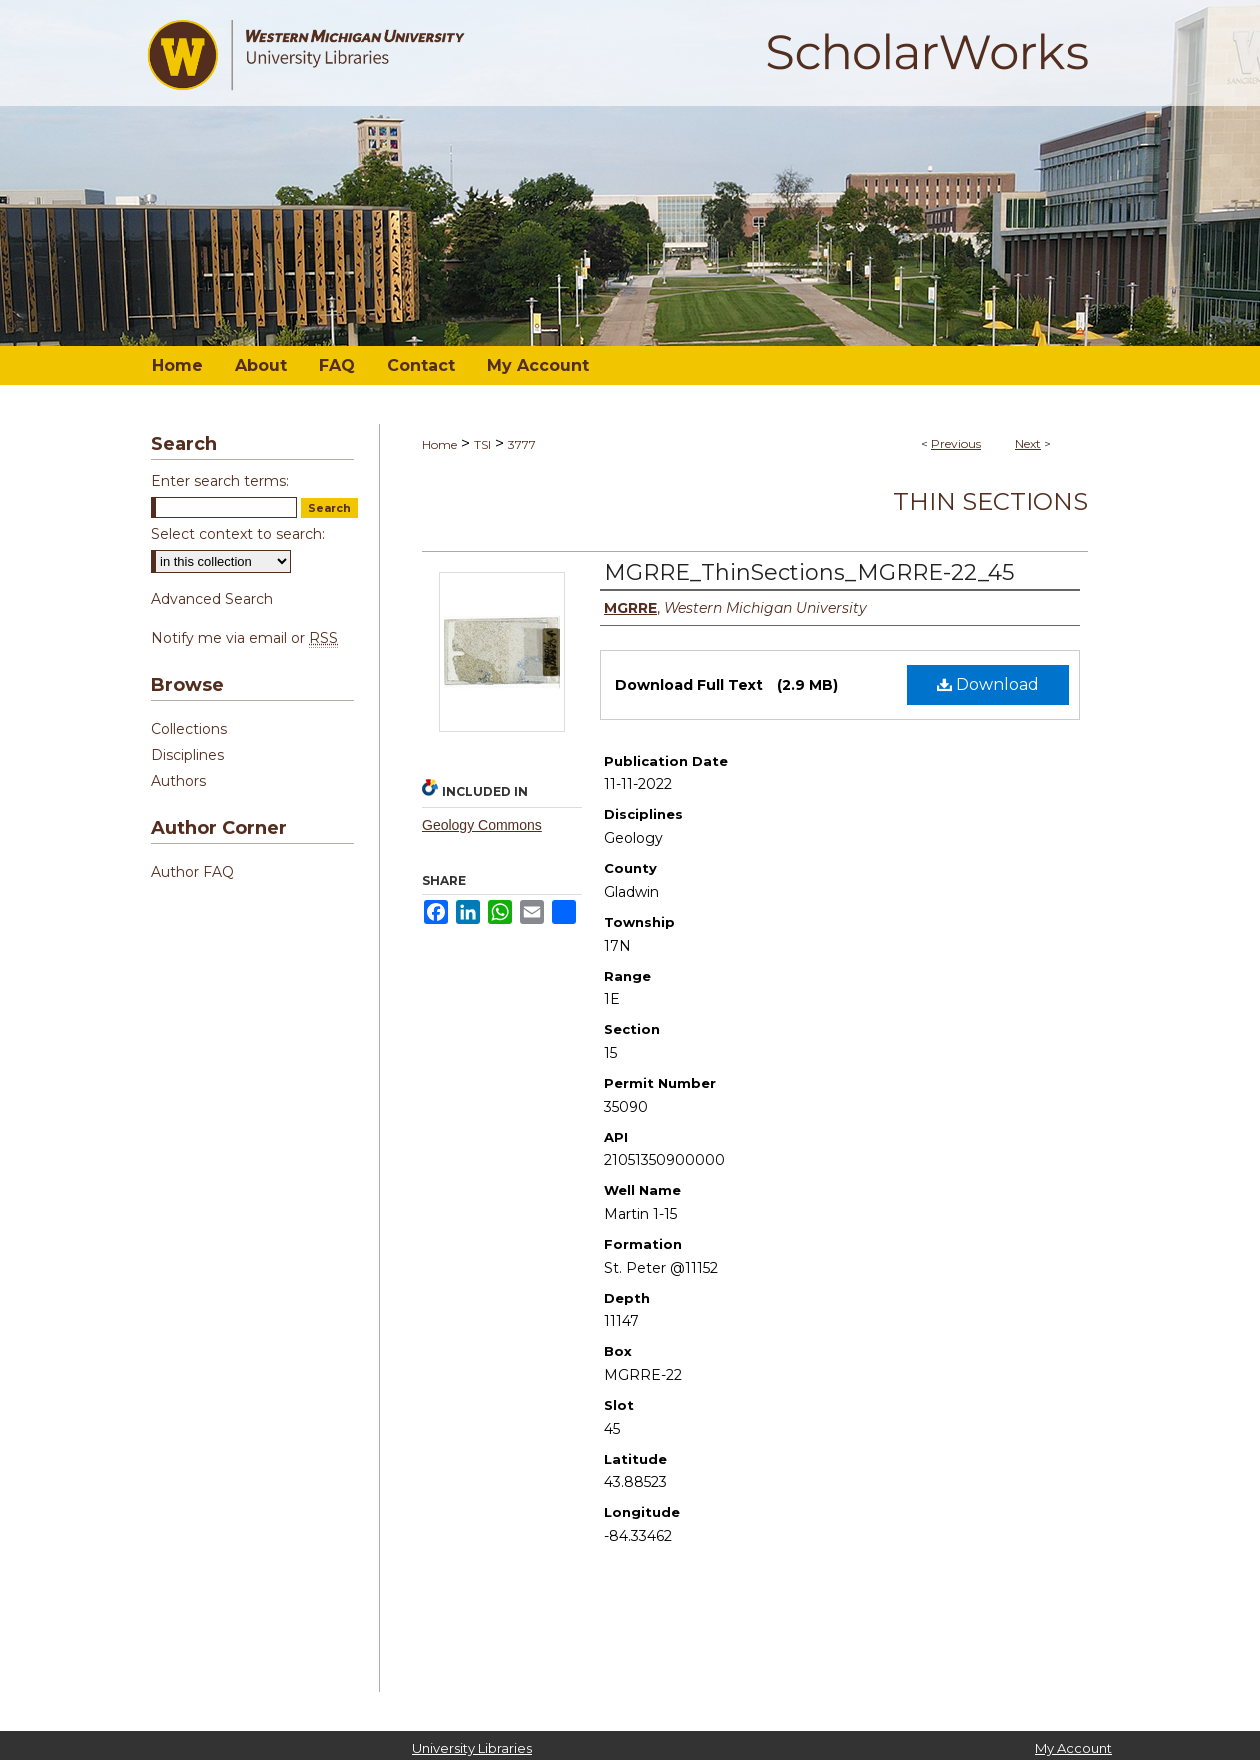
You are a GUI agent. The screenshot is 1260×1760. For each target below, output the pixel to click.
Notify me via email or (244, 638)
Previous (956, 443)
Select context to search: (238, 534)
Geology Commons (482, 825)
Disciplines (187, 755)
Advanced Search (212, 599)
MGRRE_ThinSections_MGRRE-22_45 (809, 572)
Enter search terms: (220, 481)
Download (988, 684)
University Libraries (472, 1748)
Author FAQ (192, 872)
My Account (1073, 1748)
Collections (189, 729)
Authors (178, 781)
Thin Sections (990, 501)
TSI (482, 444)
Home (439, 444)
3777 (522, 444)
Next (1028, 443)
